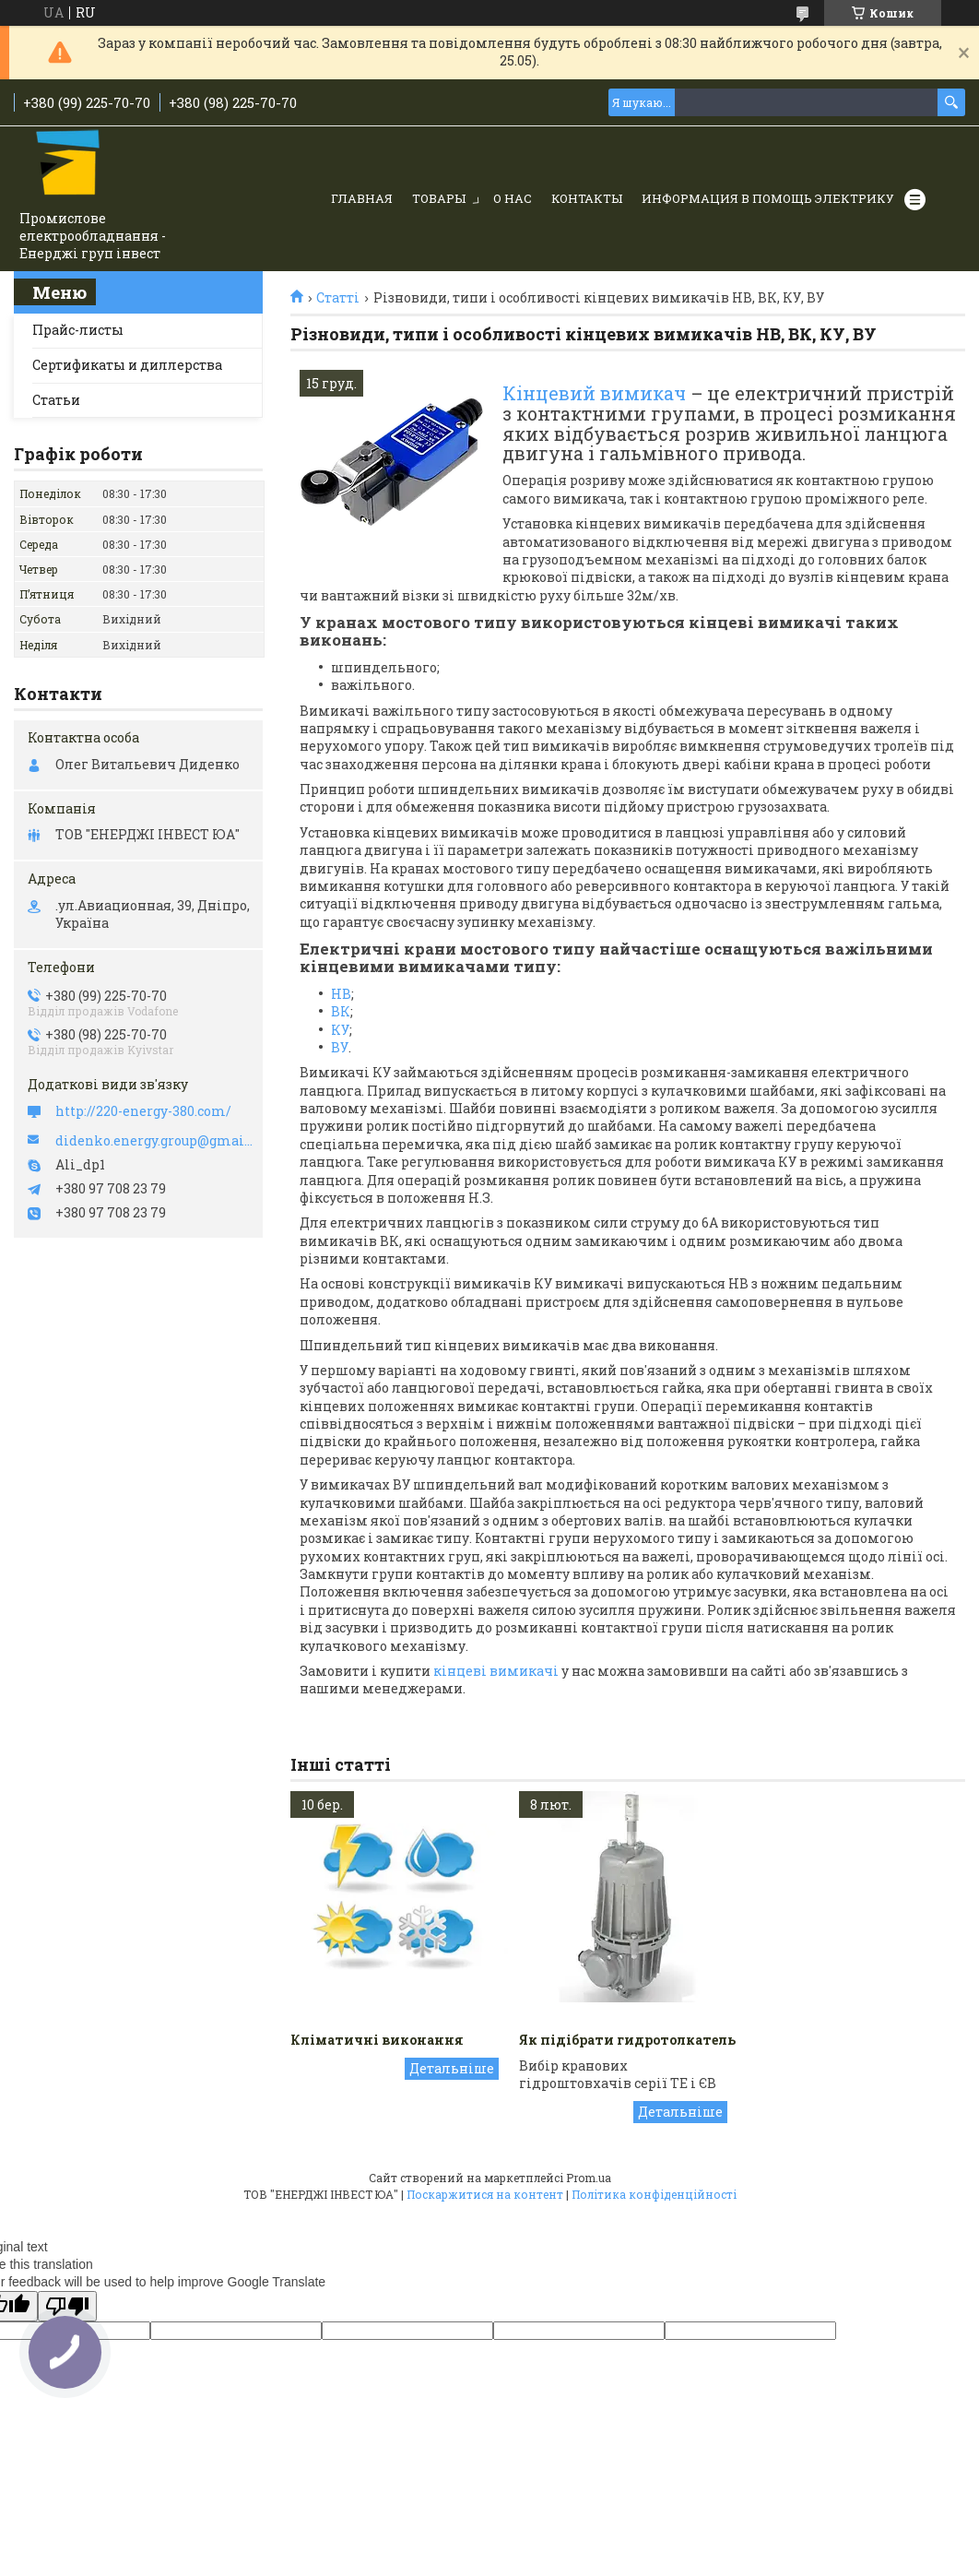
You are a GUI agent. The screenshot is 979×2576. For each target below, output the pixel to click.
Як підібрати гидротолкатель (627, 2039)
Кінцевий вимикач (594, 393)
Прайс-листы (78, 329)
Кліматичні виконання (377, 2039)
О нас (512, 198)
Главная (362, 198)
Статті (338, 298)
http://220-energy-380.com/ (143, 1111)
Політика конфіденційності (654, 2194)
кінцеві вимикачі (496, 1671)
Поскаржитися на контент (485, 2194)
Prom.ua (588, 2177)
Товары (439, 198)
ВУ (339, 1047)
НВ (341, 994)
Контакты (586, 198)
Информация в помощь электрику (768, 198)
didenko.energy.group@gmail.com (154, 1141)
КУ (340, 1030)
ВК (340, 1011)
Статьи (56, 400)
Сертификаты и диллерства (127, 365)
